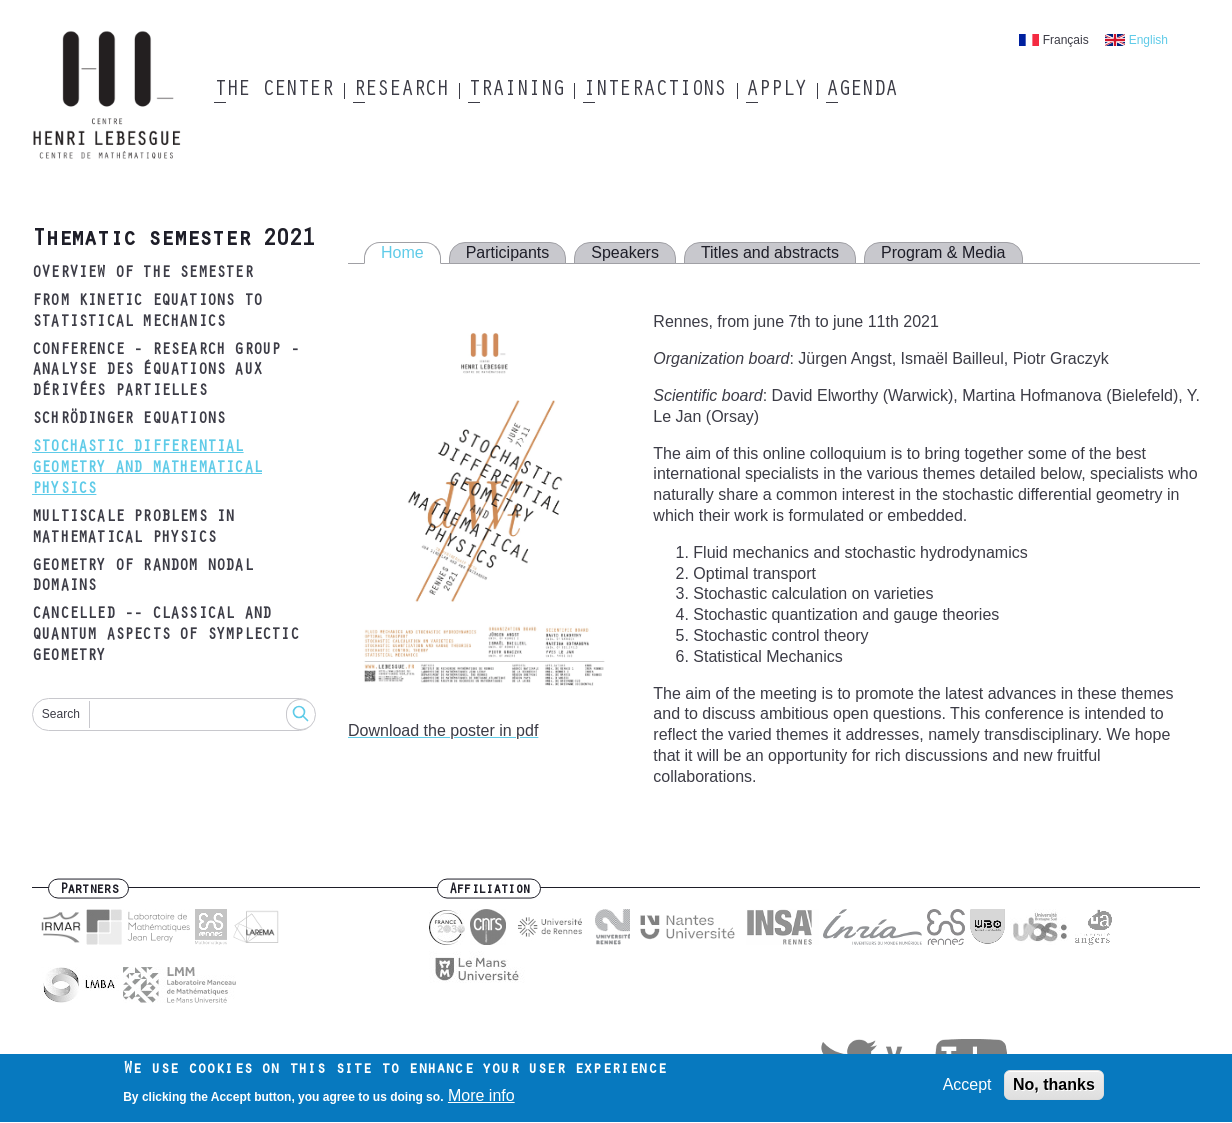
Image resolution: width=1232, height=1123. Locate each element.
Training (515, 91)
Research (400, 91)
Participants (508, 252)
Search (61, 714)
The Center (273, 91)
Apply (776, 91)
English (1148, 40)
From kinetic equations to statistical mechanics (147, 312)
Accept (967, 1089)
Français (1066, 40)
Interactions (654, 91)
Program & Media (943, 252)
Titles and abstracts (770, 252)
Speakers (625, 252)
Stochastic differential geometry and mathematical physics (147, 469)
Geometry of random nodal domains (142, 577)
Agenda (861, 91)
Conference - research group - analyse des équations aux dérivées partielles (165, 372)
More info (481, 1100)
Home (402, 252)
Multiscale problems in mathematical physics (133, 528)
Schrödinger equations (128, 420)
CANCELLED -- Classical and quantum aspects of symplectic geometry (165, 636)
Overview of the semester (142, 274)
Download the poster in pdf (443, 730)
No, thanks (1054, 1089)
